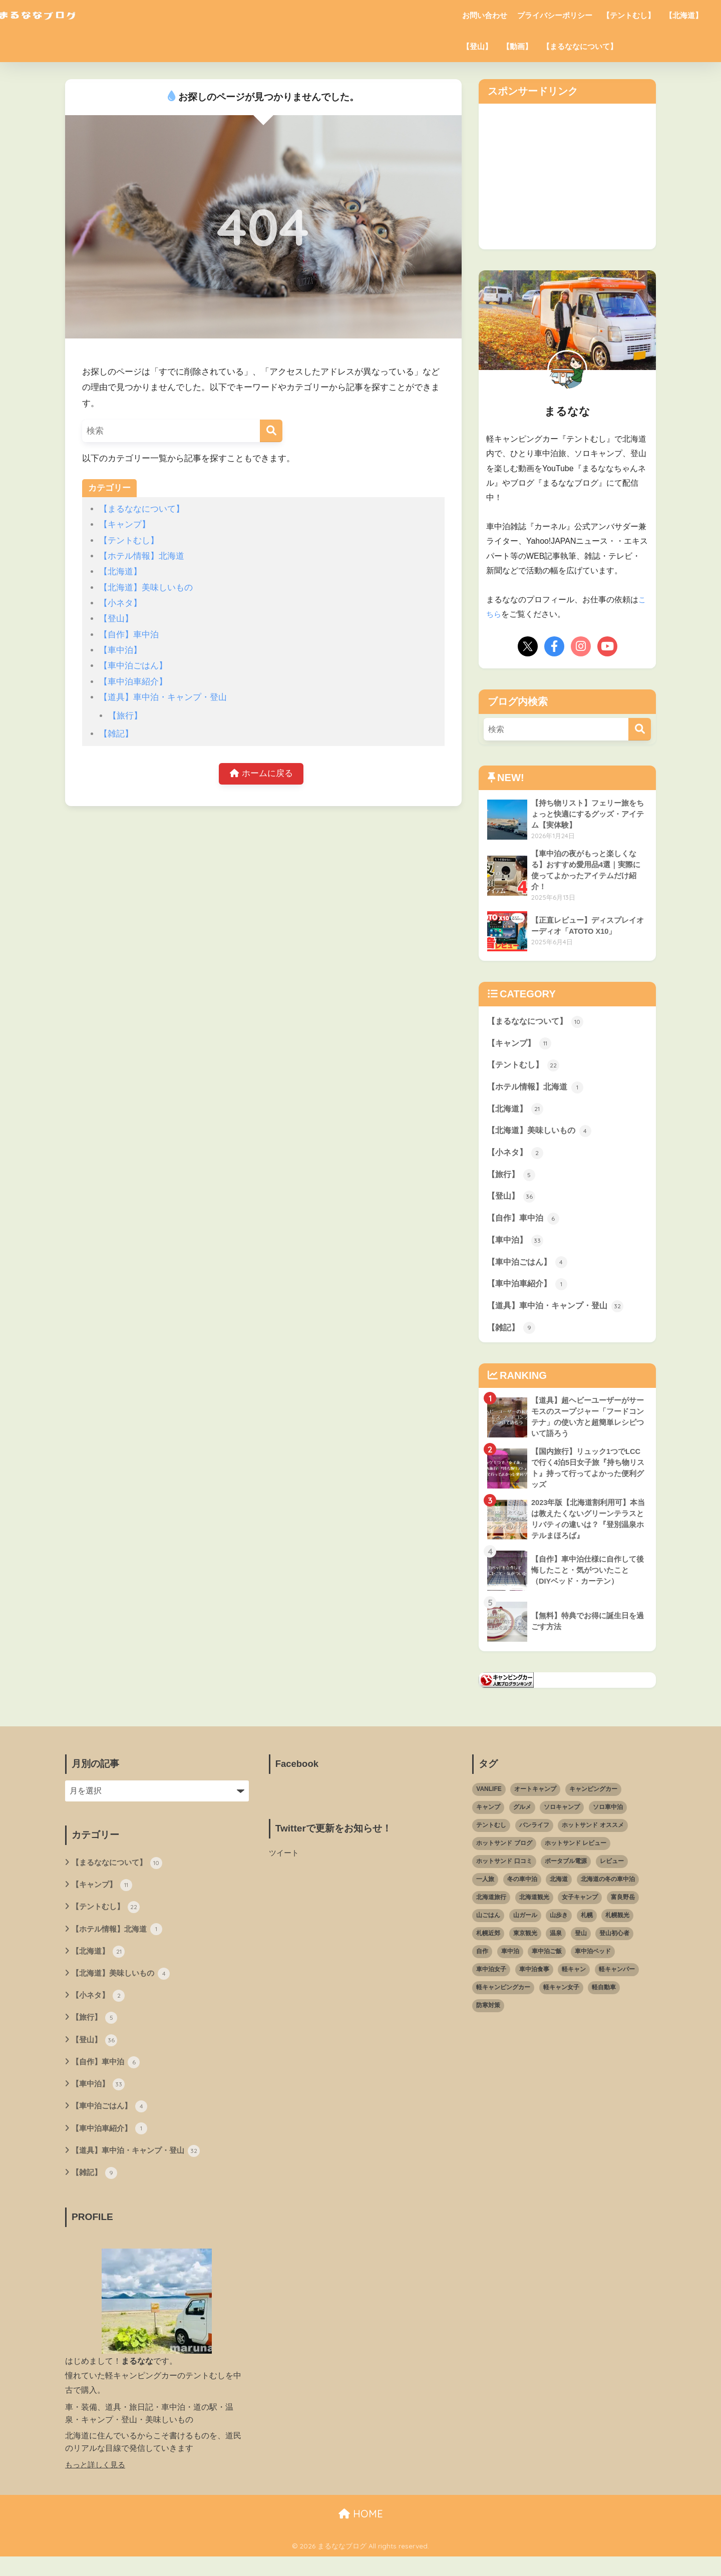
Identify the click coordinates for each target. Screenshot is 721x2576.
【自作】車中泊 (129, 634)
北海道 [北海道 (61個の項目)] (559, 1891)
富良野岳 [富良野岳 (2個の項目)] (623, 1909)
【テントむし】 (628, 15)
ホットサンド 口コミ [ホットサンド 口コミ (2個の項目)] (504, 1873)
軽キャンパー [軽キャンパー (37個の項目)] (617, 1981)
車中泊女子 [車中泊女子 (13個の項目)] (491, 1981)
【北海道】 (683, 15)
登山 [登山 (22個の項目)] (581, 1945)
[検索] (271, 431)
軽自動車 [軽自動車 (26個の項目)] (604, 1999)
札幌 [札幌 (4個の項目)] (587, 1927)
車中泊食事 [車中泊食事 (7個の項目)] (534, 1981)
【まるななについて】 (579, 46)
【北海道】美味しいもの (146, 587)
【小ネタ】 (120, 603)
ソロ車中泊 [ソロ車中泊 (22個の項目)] (608, 1819)
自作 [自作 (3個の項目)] (482, 1963)
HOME (360, 2533)
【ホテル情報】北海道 (141, 556)
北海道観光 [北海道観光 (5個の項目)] (534, 1909)
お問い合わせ (484, 15)
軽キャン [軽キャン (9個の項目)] (574, 1981)
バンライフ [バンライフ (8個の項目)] (534, 1838)
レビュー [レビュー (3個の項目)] (612, 1873)
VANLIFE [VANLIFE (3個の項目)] (488, 1801)
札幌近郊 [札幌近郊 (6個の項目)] (488, 1945)
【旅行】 (125, 715)
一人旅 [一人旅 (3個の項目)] (485, 1891)
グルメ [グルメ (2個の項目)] (522, 1819)
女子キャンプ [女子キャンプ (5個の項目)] (580, 1909)
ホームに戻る (261, 774)
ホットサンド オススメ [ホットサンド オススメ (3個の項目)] (592, 1838)
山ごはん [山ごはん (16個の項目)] (488, 1927)
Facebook (297, 1776)
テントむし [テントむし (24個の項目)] (491, 1838)
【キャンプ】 (124, 524)
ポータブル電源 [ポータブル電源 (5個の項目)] (566, 1873)
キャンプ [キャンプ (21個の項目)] (488, 1819)
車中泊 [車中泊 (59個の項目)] (510, 1963)
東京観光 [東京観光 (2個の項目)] (525, 1945)
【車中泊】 (120, 650)
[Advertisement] (563, 174)
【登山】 (477, 46)
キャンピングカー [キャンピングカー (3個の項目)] (593, 1801)
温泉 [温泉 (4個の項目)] (556, 1945)
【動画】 (517, 46)
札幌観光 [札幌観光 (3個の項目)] (617, 1927)
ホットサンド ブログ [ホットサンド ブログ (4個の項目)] (504, 1856)
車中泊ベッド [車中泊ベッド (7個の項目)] (593, 1963)
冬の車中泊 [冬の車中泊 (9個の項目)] (522, 1891)
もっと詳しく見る (97, 2484)
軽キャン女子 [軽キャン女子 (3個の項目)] (561, 1999)
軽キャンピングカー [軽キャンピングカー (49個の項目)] (503, 1999)
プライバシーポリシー (554, 15)
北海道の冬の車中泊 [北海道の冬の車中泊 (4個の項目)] (608, 1891)
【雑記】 (116, 734)
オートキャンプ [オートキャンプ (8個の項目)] (535, 1801)
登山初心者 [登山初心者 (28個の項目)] (614, 1945)
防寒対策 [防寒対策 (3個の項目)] (488, 2017)
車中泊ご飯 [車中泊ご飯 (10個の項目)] (547, 1963)
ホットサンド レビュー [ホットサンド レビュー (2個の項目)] (575, 1856)
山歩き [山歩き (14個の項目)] (559, 1927)
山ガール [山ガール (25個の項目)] (525, 1927)
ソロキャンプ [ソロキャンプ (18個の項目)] (562, 1819)
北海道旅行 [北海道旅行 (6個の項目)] (491, 1909)
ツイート (285, 1865)
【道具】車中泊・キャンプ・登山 (163, 697)
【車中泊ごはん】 (133, 665)
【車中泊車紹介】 (133, 681)
